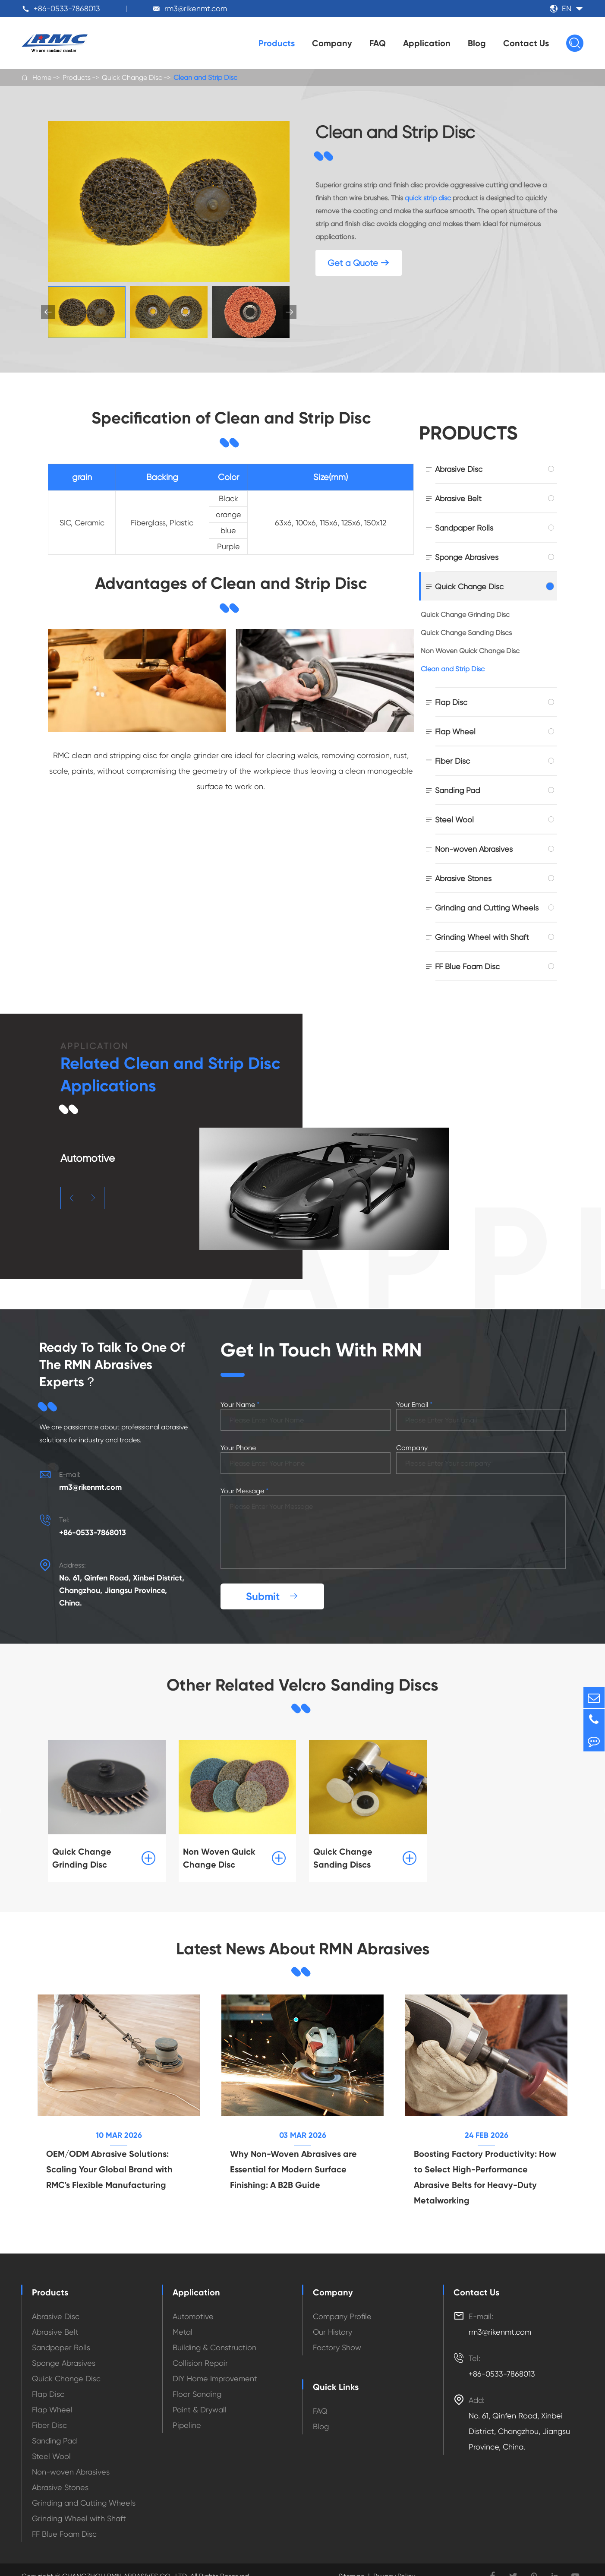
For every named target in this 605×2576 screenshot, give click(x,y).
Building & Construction (214, 2344)
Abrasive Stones (463, 878)
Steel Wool (454, 819)
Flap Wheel (455, 731)
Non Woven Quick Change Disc (470, 651)
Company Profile (342, 2313)
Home (41, 77)
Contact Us (526, 43)
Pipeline (187, 2422)
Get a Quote (359, 263)
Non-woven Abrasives (474, 848)
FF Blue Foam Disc (467, 966)
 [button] (71, 1197)
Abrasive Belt (458, 498)
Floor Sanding (197, 2391)
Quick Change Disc (132, 77)
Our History (332, 2329)
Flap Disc (451, 702)
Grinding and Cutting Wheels (487, 907)
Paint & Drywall (200, 2407)
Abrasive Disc (458, 469)
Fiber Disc (452, 760)
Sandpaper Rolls (464, 527)
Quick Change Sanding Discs (466, 633)
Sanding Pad (457, 790)
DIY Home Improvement (215, 2375)
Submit (272, 1593)
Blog (477, 43)
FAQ (377, 43)
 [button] (289, 312)
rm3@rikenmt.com (195, 8)
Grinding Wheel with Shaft (482, 937)
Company (332, 43)
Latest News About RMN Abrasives (302, 1946)
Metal (182, 2329)
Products (276, 43)
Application (427, 43)
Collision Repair (200, 2360)
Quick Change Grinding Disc (465, 614)
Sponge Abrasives (466, 557)
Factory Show (337, 2344)
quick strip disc (428, 198)
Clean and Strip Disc (205, 77)
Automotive (193, 2313)
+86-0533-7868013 (67, 8)
